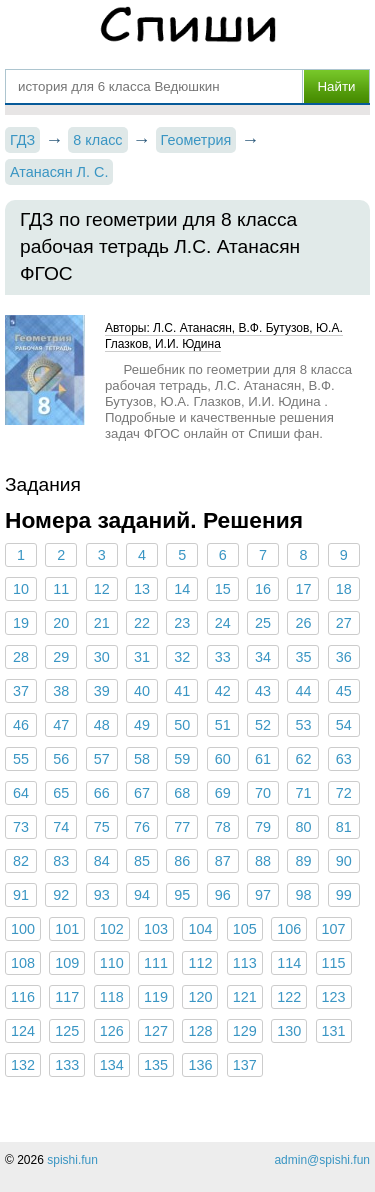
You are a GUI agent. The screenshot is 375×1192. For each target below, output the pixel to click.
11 (61, 589)
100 (23, 929)
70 (263, 793)
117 (67, 997)
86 (182, 861)
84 (102, 861)
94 (142, 895)
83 (61, 861)
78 (223, 827)
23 (182, 623)
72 (344, 793)
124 (23, 1031)
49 (142, 725)
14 (182, 589)
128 (200, 1031)
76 (142, 827)
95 (182, 895)
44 (303, 691)
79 (263, 827)
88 (263, 861)
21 (102, 623)
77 (182, 827)
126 (112, 1031)
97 (263, 895)
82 (21, 861)
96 (223, 895)
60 (223, 759)
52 (263, 725)
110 (112, 963)
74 (61, 827)
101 (67, 929)
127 (156, 1031)
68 (182, 793)
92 (61, 895)
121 (245, 997)
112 (200, 963)
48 (102, 725)
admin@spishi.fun (322, 1160)
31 (142, 657)
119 (156, 997)
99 (344, 895)
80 (303, 827)
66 (102, 793)
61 (263, 759)
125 (67, 1031)
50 (182, 725)
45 (344, 691)
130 (289, 1031)
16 (263, 589)
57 (102, 759)
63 (344, 759)
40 (142, 691)
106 (289, 929)
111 (156, 963)
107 (334, 929)
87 (223, 861)
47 (61, 725)
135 (156, 1065)
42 (223, 691)
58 (142, 759)
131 (334, 1031)
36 (344, 657)
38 (61, 691)
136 (200, 1065)
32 (182, 657)
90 (344, 861)
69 (223, 793)
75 (102, 827)
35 (303, 657)
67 (142, 793)
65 (61, 793)
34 (263, 657)
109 (67, 963)
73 (21, 827)
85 (142, 861)
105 (245, 929)
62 (303, 759)
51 (223, 725)
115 (334, 963)
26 (303, 623)
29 (61, 657)
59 (182, 759)
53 (303, 725)
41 (182, 691)
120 (200, 997)
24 (223, 623)
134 (112, 1065)
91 (21, 895)
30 (102, 657)
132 (23, 1065)
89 (303, 861)
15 (223, 589)
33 (223, 657)
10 (21, 589)
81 (344, 827)
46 (21, 725)
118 (112, 997)
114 (289, 963)
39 (102, 691)
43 (263, 691)
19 (21, 623)
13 (142, 589)
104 (200, 929)
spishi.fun (72, 1160)
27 (344, 623)
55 (21, 759)
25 (263, 623)
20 (61, 623)
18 (344, 589)
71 (303, 793)
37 (21, 691)
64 (21, 793)
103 (156, 929)
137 (245, 1065)
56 (61, 759)
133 (67, 1065)
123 (334, 997)
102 (112, 929)
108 (23, 963)
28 (21, 657)
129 (245, 1031)
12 (102, 589)
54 (344, 725)
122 (289, 997)
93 (102, 895)
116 (23, 997)
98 (303, 895)
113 (245, 963)
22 (142, 623)
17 (303, 589)
